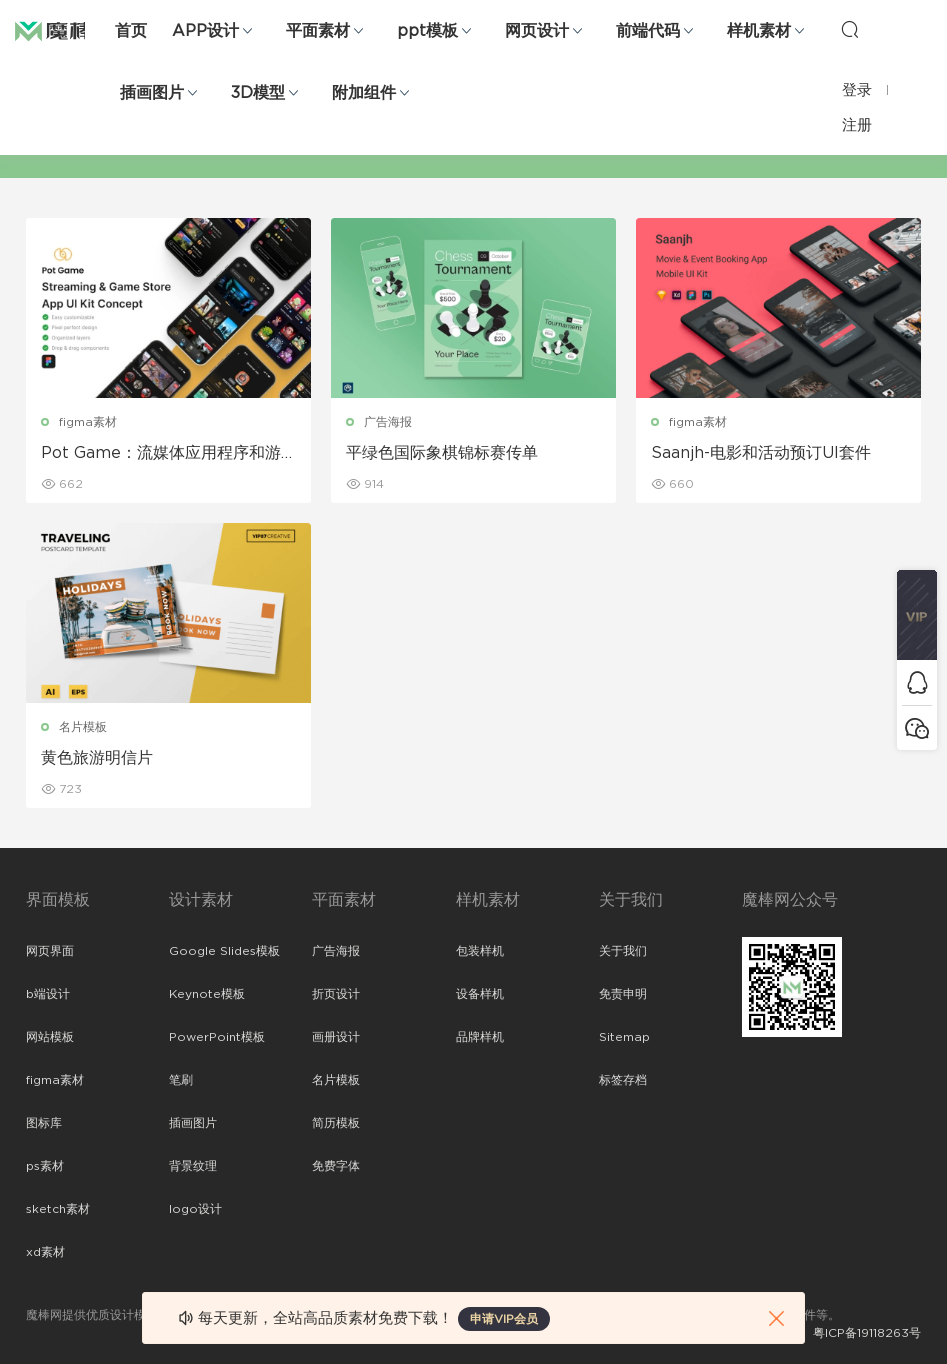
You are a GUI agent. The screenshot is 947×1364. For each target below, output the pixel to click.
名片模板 (83, 727)
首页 (131, 31)
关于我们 (623, 951)
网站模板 (50, 1037)
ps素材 (45, 1166)
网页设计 (537, 31)
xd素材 (45, 1252)
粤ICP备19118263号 (867, 1333)
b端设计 (48, 994)
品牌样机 (480, 1037)
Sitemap (624, 1037)
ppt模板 (427, 31)
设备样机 (480, 994)
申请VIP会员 (504, 1319)
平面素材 (318, 31)
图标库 (44, 1123)
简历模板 (336, 1123)
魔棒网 (65, 30)
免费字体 (336, 1166)
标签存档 (623, 1080)
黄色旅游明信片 (97, 758)
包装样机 (480, 951)
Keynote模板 (207, 994)
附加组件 (364, 93)
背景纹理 (193, 1166)
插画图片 (152, 93)
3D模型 (258, 93)
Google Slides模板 (224, 951)
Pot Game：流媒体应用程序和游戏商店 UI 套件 (161, 454)
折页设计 (336, 994)
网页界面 (50, 951)
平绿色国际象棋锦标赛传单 (442, 453)
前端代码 (648, 31)
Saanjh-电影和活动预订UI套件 (761, 453)
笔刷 (181, 1080)
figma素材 (88, 422)
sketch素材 (58, 1209)
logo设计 (195, 1209)
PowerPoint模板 (217, 1037)
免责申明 (623, 994)
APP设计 (205, 31)
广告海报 (388, 422)
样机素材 (759, 31)
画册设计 (336, 1037)
